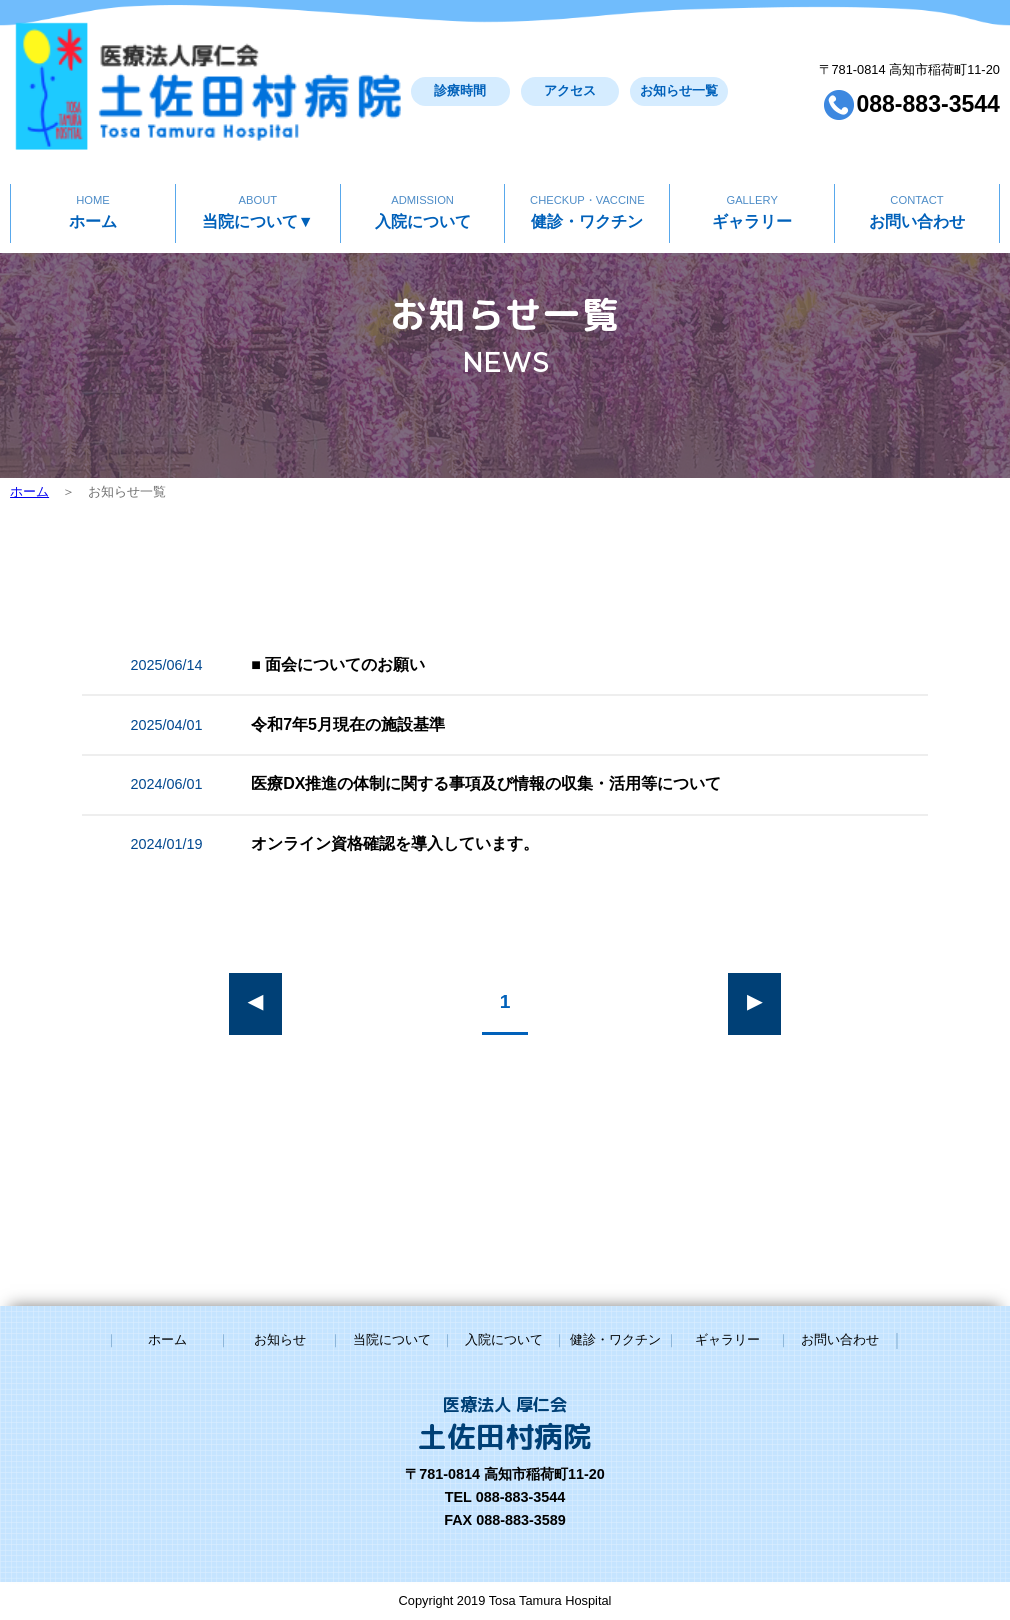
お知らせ (280, 1339)
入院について (422, 157)
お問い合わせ (916, 157)
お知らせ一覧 (600, 65)
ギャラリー (751, 157)
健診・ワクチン (587, 157)
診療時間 (361, 65)
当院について (257, 157)
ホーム (92, 157)
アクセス (480, 65)
